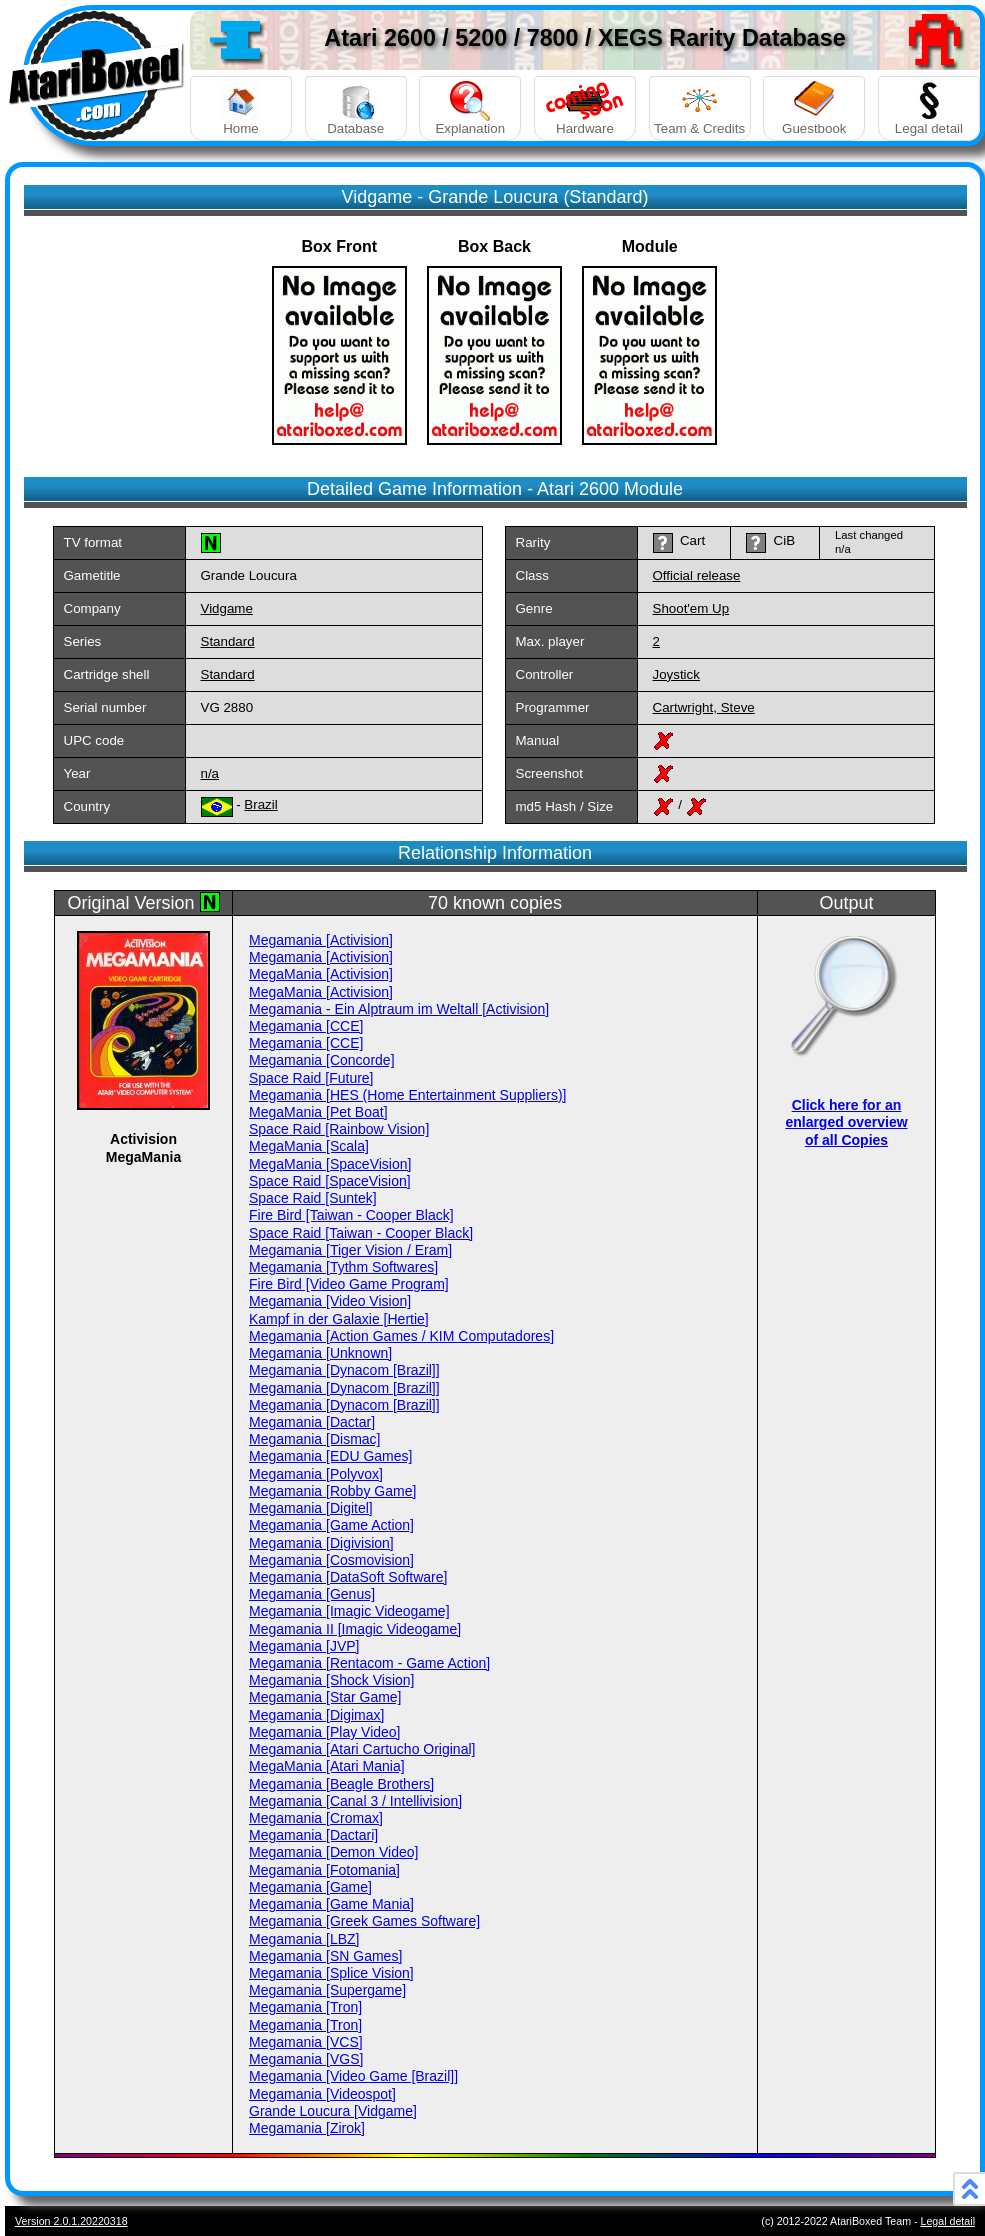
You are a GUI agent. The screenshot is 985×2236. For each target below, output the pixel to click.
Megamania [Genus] (312, 1594)
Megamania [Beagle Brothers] (341, 1784)
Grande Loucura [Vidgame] (333, 2111)
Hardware (585, 108)
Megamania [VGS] (306, 2059)
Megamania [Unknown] (320, 1353)
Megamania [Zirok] (307, 2128)
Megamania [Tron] (305, 2007)
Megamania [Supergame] (327, 1990)
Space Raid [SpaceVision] (330, 1181)
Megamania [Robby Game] (332, 1491)
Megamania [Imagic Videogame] (349, 1611)
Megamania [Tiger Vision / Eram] (350, 1250)
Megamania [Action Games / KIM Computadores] (401, 1336)
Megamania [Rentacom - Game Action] (369, 1663)
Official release (697, 575)
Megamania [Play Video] (325, 1732)
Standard (228, 641)
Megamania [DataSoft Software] (348, 1577)
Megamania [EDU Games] (330, 1456)
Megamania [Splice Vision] (331, 1973)
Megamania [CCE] (306, 1026)
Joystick (676, 674)
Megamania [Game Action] (331, 1525)
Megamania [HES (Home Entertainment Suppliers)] (407, 1095)
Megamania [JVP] (304, 1646)
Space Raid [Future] (311, 1078)
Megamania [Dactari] (313, 1835)
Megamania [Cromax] (316, 1818)
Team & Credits (700, 108)
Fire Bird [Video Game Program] (349, 1284)
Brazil (260, 804)
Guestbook (814, 108)
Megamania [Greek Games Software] (364, 1921)
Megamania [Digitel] (311, 1508)
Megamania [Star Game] (325, 1697)
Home (241, 108)
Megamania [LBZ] (304, 1939)
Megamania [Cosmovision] (331, 1560)
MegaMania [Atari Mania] (327, 1766)
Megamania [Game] (310, 1887)
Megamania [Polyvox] (316, 1474)
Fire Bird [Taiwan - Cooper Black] (351, 1215)
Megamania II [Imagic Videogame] (355, 1629)
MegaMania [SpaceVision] (330, 1164)
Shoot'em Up (691, 608)
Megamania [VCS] (306, 2042)
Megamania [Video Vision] (330, 1301)
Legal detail (929, 108)
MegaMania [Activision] (321, 974)
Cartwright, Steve (704, 707)
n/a (210, 773)
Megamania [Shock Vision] (332, 1680)
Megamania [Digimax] (316, 1715)
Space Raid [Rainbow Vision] (339, 1129)
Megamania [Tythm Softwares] (343, 1267)
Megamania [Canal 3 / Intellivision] (355, 1801)
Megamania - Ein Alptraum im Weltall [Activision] (399, 1009)
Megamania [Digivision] (321, 1543)
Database (356, 108)
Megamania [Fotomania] (324, 1870)
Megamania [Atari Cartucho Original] (362, 1749)
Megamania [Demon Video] (333, 1852)
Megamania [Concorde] (322, 1060)
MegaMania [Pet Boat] (318, 1112)
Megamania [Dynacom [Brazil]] (344, 1370)
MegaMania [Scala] (309, 1146)
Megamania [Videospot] (322, 2094)
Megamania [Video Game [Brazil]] (353, 2076)
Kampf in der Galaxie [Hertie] (339, 1319)
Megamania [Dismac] (315, 1439)
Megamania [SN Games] (325, 1956)
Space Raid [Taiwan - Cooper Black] (361, 1233)
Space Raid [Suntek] (313, 1198)
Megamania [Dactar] (312, 1422)
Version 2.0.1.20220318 (71, 2221)
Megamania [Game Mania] (331, 1904)
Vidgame (227, 608)
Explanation (470, 108)
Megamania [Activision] (321, 940)
